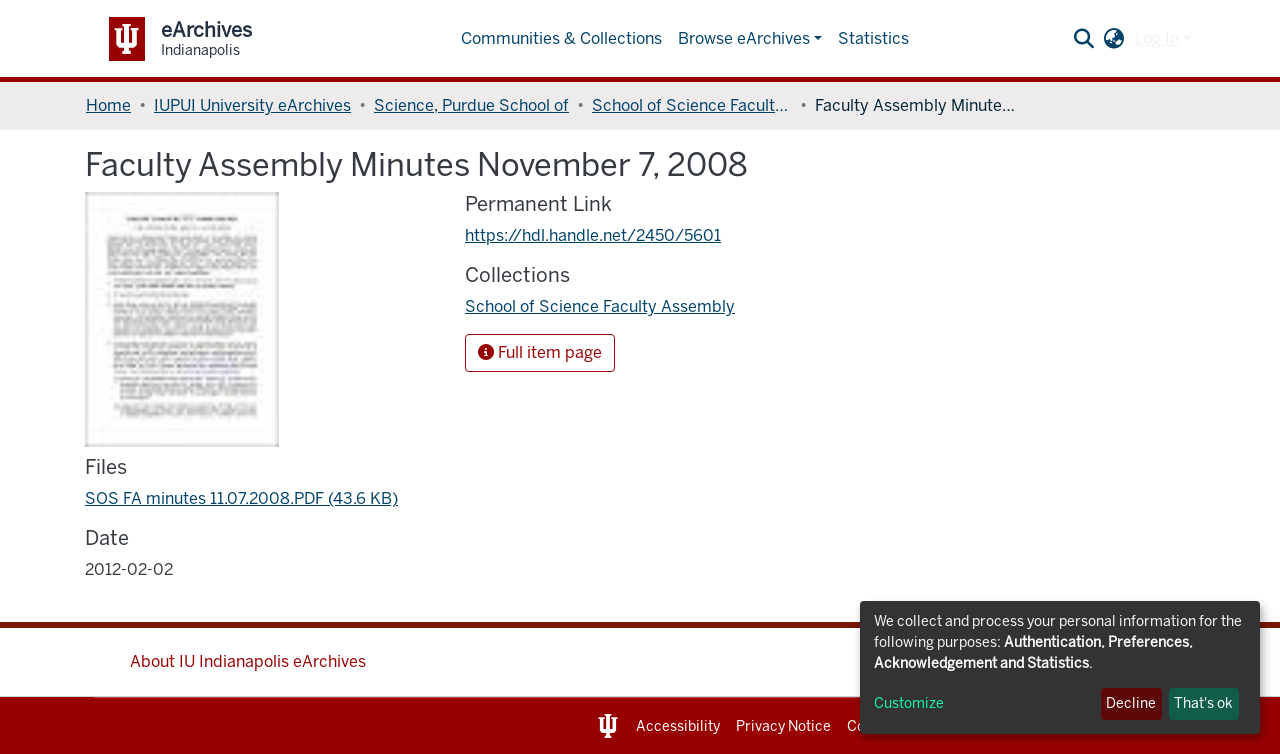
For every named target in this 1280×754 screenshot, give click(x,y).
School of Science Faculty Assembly (692, 105)
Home (108, 105)
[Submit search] (1084, 39)
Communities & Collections (561, 38)
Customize (909, 703)
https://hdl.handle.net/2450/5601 (593, 235)
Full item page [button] (540, 352)
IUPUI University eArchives (252, 105)
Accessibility (678, 726)
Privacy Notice (783, 726)
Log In (1157, 38)
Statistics (873, 38)
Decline (1131, 703)
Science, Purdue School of (471, 105)
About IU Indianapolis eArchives (248, 661)
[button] (1114, 39)
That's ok (1203, 703)
